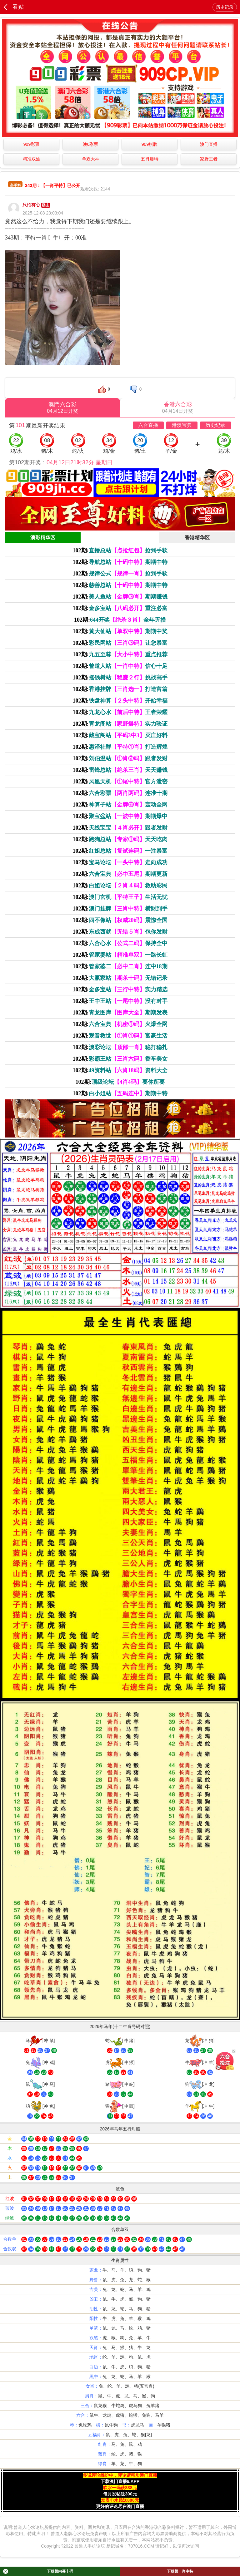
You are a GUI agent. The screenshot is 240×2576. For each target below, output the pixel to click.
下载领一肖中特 (180, 2571)
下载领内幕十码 (38, 2571)
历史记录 (224, 7)
